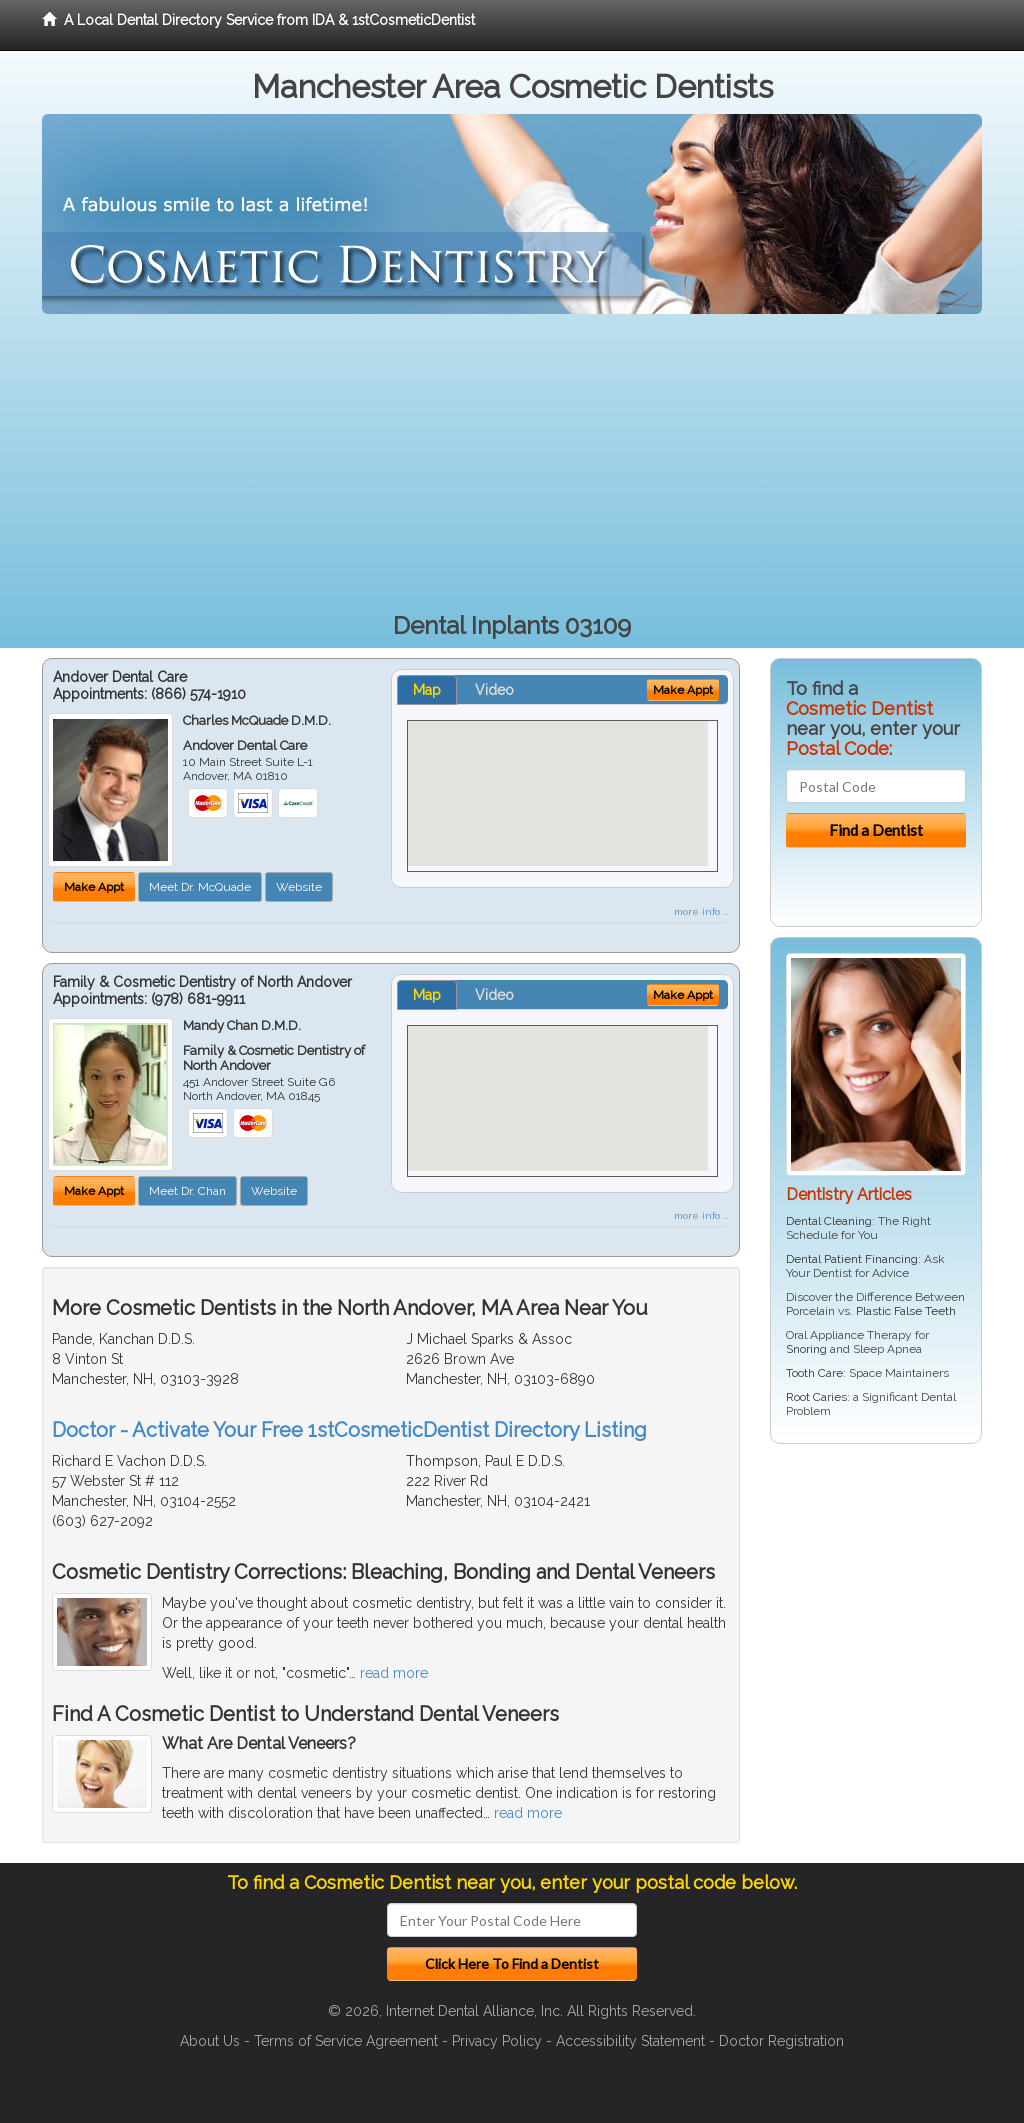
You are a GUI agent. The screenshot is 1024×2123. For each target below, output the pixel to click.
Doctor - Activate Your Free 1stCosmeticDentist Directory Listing (349, 1430)
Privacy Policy (497, 2041)
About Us (210, 2041)
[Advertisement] (512, 464)
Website (299, 887)
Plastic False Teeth (906, 1311)
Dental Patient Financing (852, 1259)
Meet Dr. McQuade (200, 887)
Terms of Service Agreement (346, 2041)
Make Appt (94, 887)
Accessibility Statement (630, 2041)
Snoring (806, 1349)
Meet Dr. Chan (187, 1191)
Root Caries (816, 1397)
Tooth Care (814, 1373)
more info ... (701, 911)
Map (427, 690)
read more (394, 1673)
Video (494, 690)
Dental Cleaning (829, 1221)
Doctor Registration (781, 2041)
